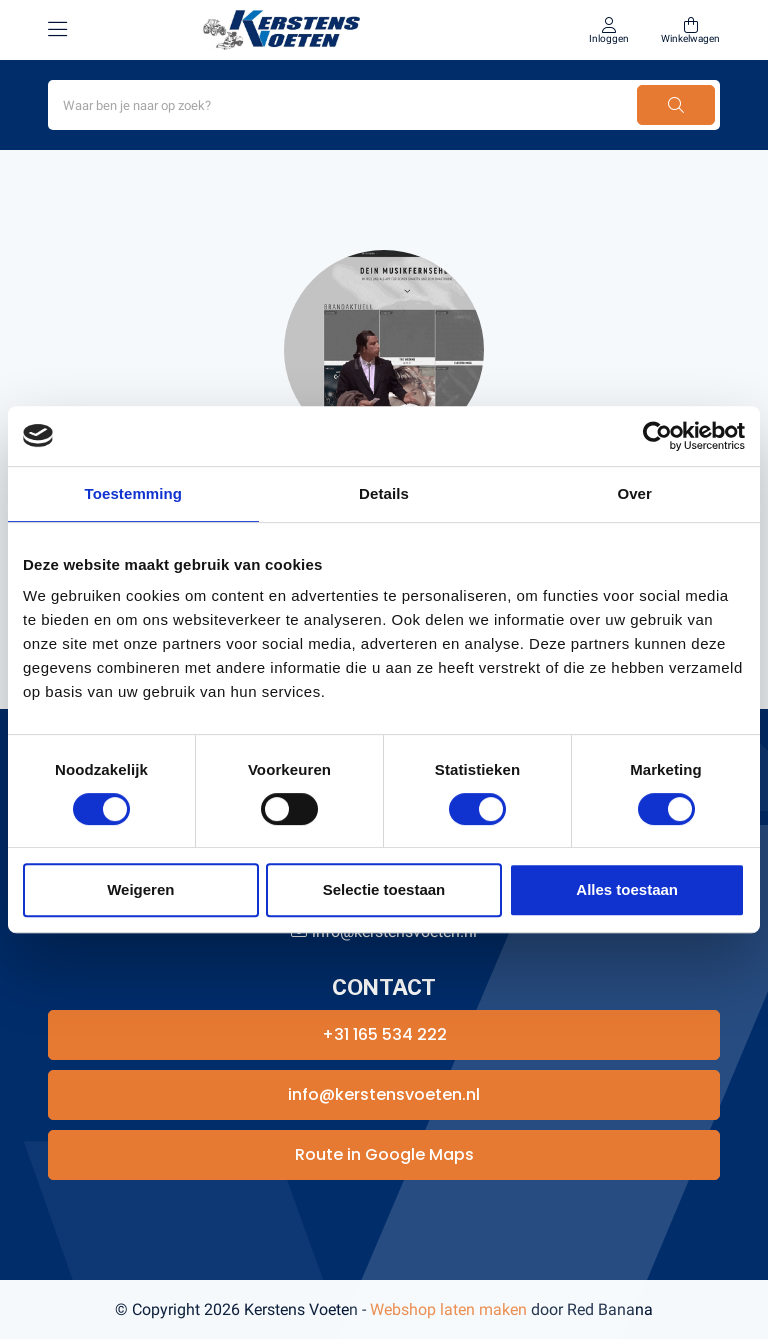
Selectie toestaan (384, 889)
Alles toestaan (627, 889)
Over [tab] (634, 493)
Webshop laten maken (448, 1309)
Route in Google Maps (384, 1154)
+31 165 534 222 (384, 1034)
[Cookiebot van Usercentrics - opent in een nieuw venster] (657, 436)
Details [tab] (384, 493)
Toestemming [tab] (134, 493)
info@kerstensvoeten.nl (384, 1094)
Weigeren (140, 889)
